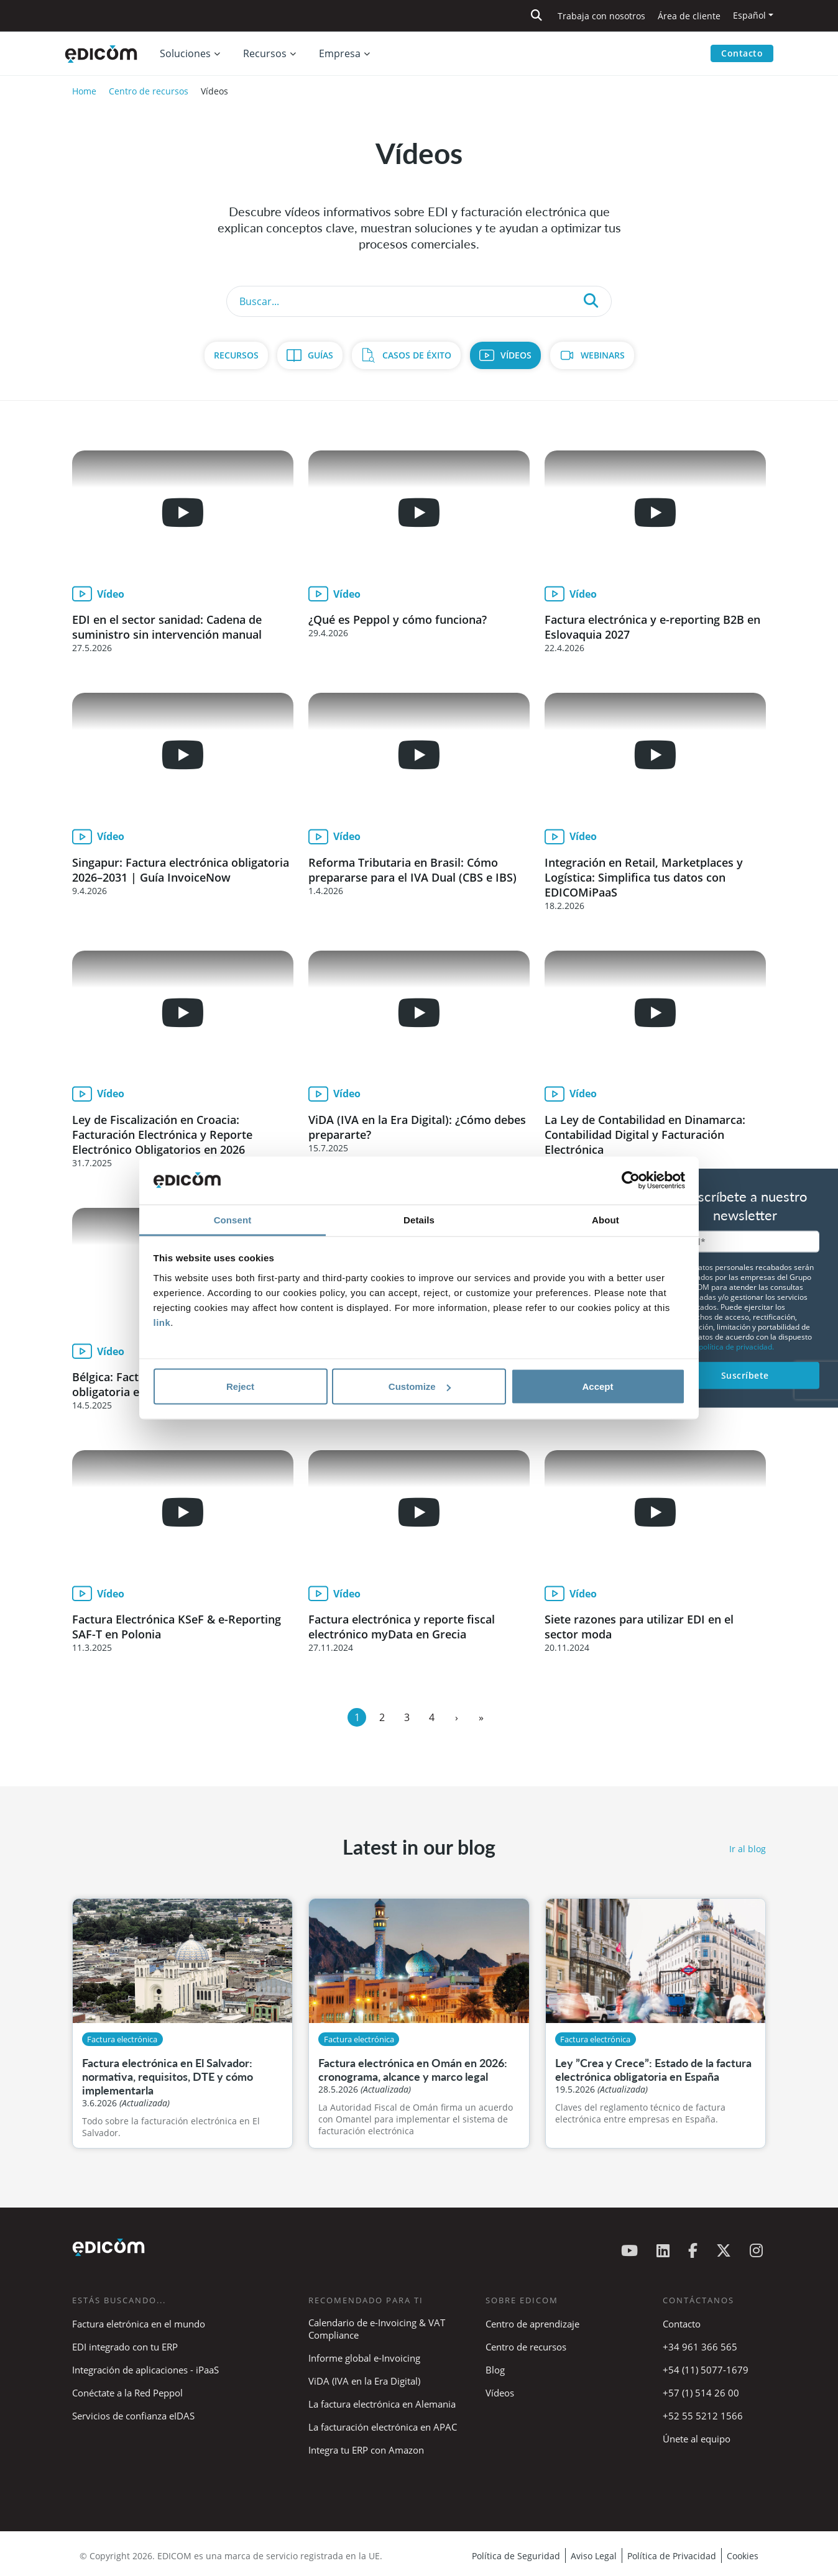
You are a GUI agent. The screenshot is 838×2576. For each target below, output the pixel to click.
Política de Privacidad (671, 2556)
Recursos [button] (265, 53)
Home (84, 91)
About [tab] (605, 1219)
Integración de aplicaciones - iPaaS (145, 2370)
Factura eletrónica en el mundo (138, 2324)
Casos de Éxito (416, 355)
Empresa (340, 53)
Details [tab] (419, 1219)
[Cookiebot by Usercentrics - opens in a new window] (630, 1180)
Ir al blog (747, 1849)
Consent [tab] (233, 1219)
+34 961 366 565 (700, 2347)
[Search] (419, 301)
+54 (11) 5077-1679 (705, 2370)
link (162, 1322)
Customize (420, 1386)
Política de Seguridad (516, 2556)
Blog (495, 2370)
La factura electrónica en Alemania (382, 2404)
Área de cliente (689, 16)
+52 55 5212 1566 (703, 2415)
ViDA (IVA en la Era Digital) (364, 2381)
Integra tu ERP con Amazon (366, 2450)
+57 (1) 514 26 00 (701, 2392)
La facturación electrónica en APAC (382, 2427)
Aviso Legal (594, 2556)
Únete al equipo (696, 2438)
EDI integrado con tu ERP (125, 2347)
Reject (240, 1386)
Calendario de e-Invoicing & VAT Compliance (376, 2328)
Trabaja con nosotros (601, 16)
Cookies (742, 2556)
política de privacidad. (736, 1346)
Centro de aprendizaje (532, 2324)
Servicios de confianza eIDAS (133, 2415)
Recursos (236, 355)
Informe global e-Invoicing (364, 2358)
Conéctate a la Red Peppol (127, 2392)
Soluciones (185, 53)
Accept (597, 1386)
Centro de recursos (148, 91)
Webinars (603, 355)
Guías (320, 355)
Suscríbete (745, 1375)
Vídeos (516, 355)
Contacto (742, 53)
